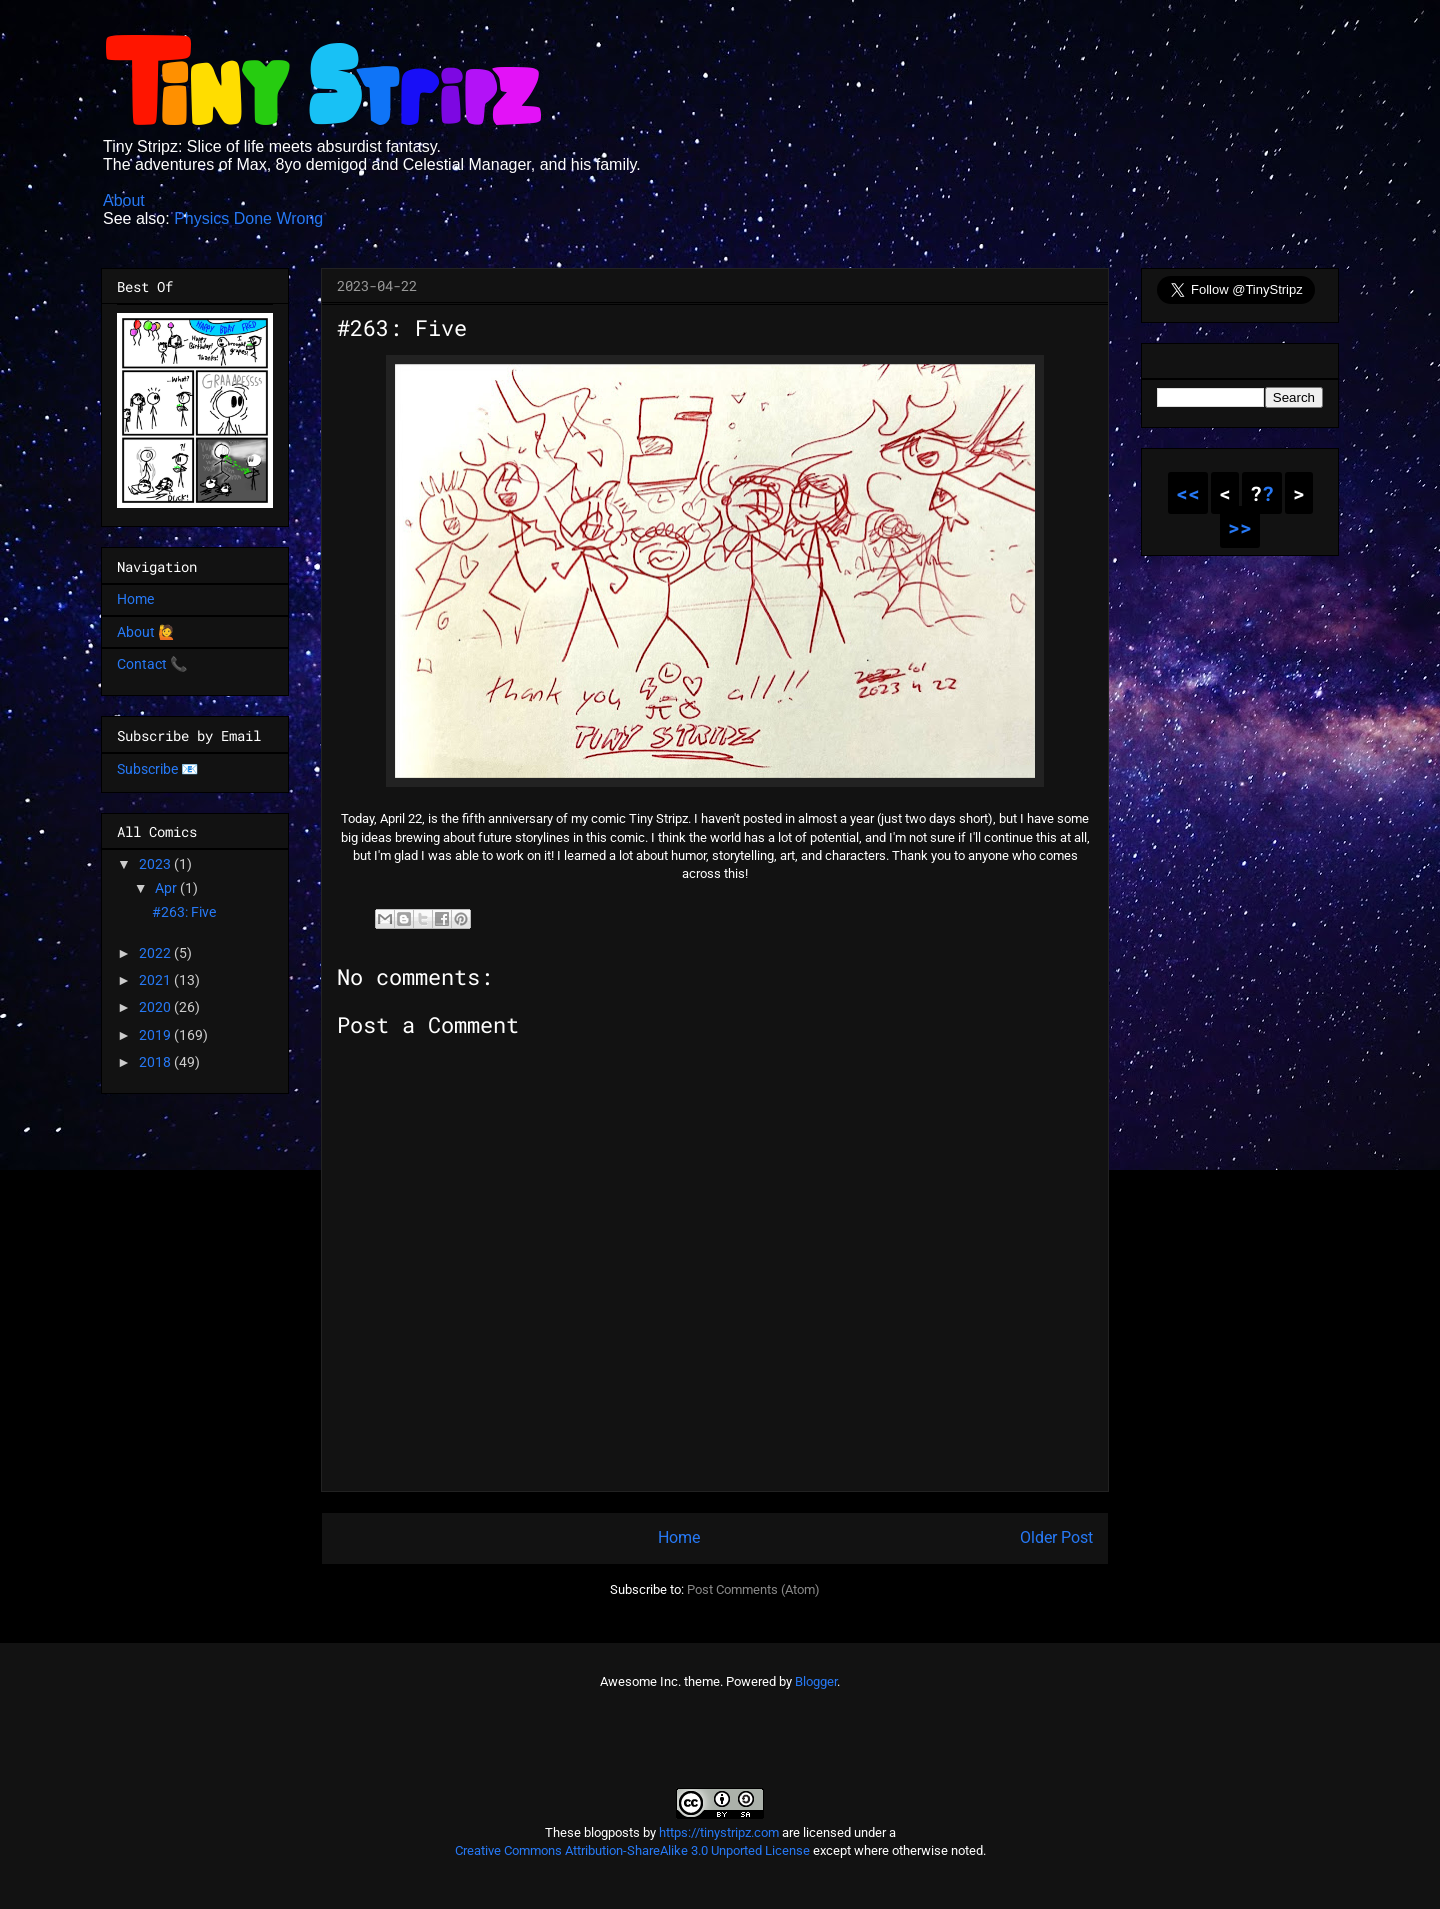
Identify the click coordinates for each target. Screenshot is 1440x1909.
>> (1240, 527)
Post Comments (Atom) (753, 1589)
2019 (156, 1035)
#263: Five (184, 912)
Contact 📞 (152, 664)
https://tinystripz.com (719, 1832)
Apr (167, 888)
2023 (156, 864)
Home (679, 1538)
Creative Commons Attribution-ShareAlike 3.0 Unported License (632, 1850)
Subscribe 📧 (157, 769)
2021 (156, 980)
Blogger (816, 1681)
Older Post (1056, 1538)
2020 (156, 1007)
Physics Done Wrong (248, 218)
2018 (156, 1062)
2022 (156, 953)
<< (1188, 493)
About (124, 200)
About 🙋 (146, 632)
